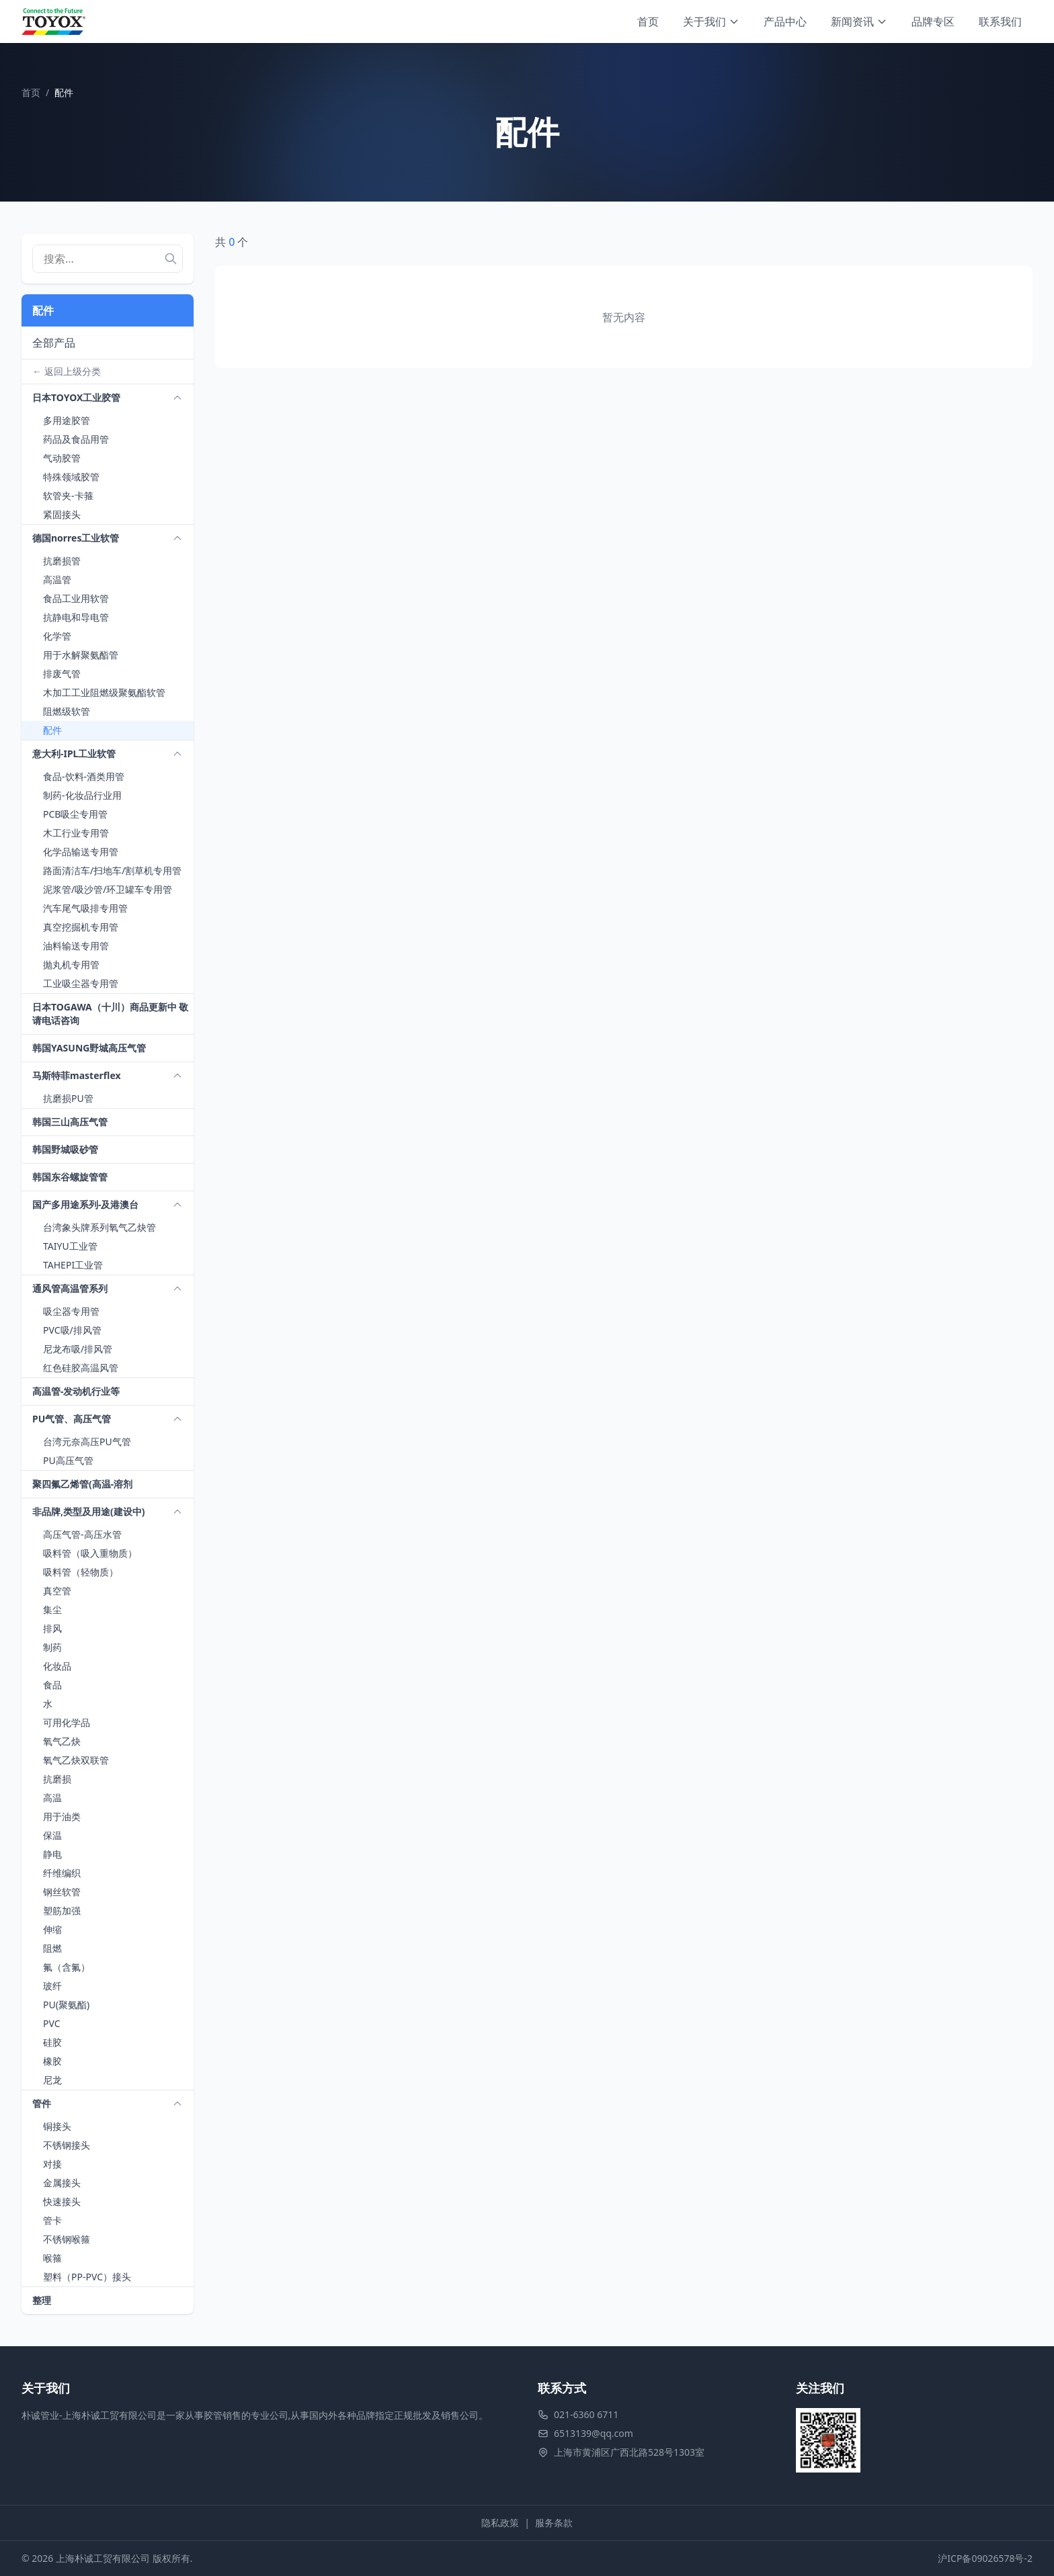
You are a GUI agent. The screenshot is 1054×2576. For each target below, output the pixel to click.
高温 (52, 1797)
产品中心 (785, 21)
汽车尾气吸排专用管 (85, 908)
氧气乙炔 (62, 1741)
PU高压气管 (68, 1460)
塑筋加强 (62, 1910)
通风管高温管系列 (70, 1288)
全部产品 (53, 342)
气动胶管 (62, 458)
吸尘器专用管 (71, 1311)
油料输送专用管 (76, 945)
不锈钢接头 (66, 2145)
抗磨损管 (62, 560)
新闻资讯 (859, 21)
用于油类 (62, 1816)
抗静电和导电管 (76, 617)
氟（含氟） (66, 1967)
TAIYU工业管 (70, 1246)
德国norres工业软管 (75, 537)
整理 (41, 2300)
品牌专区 (933, 21)
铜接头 (57, 2126)
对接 (52, 2163)
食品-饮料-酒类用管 (83, 776)
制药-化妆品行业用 (82, 795)
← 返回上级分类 (66, 371)
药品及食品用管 (76, 439)
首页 (648, 21)
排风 (52, 1628)
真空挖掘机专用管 (80, 926)
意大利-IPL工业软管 (74, 753)
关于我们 (711, 21)
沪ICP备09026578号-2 (985, 2558)
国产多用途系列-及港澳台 (85, 1204)
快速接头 (62, 2201)
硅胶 (52, 2042)
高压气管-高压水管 (82, 1534)
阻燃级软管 (66, 711)
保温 (52, 1835)
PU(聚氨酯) (66, 2004)
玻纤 (52, 1985)
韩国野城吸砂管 (65, 1149)
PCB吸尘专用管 (75, 814)
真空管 (57, 1590)
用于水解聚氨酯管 (80, 654)
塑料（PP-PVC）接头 (87, 2276)
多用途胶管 (66, 420)
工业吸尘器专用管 (80, 983)
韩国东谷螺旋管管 (70, 1176)
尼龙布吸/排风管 (77, 1348)
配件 (52, 730)
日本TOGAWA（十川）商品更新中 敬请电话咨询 (110, 1013)
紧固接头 (62, 514)
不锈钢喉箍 (66, 2239)
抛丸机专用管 (71, 964)
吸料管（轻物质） (80, 1571)
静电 (52, 1854)
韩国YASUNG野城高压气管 (89, 1047)
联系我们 (1000, 21)
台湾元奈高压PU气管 (87, 1441)
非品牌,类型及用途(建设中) (88, 1511)
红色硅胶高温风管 (80, 1367)
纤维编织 (62, 1872)
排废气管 (62, 673)
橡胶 (52, 2061)
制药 (52, 1647)
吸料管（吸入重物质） (90, 1553)
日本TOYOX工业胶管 (76, 397)
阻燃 (52, 1948)
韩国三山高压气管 (70, 1121)
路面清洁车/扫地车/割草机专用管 (112, 870)
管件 (41, 2103)
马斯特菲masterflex (76, 1075)
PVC (51, 2023)
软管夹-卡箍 (68, 495)
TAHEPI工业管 (73, 1264)
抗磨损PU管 (68, 1098)
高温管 (57, 579)
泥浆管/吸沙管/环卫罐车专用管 (107, 889)
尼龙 (52, 2079)
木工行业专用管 (76, 832)
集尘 (52, 1609)
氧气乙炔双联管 (76, 1760)
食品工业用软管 (76, 598)
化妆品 (57, 1666)
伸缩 (52, 1929)
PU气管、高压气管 (71, 1418)
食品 (52, 1684)
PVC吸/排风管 (72, 1330)
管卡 (52, 2220)
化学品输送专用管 (80, 851)
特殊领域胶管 (71, 476)
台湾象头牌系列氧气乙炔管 (99, 1227)
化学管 (57, 636)
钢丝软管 (62, 1891)
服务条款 (554, 2522)
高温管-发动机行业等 (76, 1391)
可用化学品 (66, 1722)
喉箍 (52, 2257)
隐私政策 (500, 2522)
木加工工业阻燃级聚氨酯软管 (104, 692)
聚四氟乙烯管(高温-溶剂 (82, 1483)
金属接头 (62, 2182)
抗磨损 (57, 1778)
